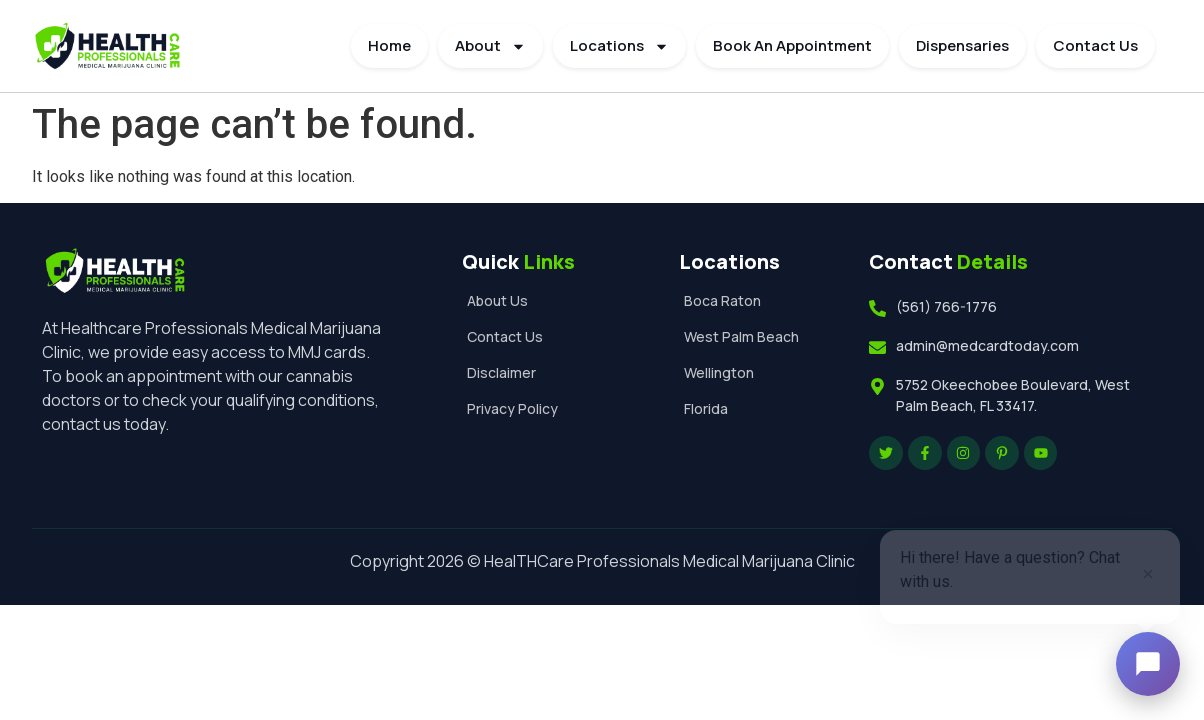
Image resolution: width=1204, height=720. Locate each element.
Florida (706, 408)
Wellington (719, 372)
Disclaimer (501, 372)
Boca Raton (722, 300)
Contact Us (1095, 45)
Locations (619, 46)
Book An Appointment (792, 45)
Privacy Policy (512, 408)
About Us (497, 300)
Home (389, 45)
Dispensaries (962, 45)
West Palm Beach (741, 336)
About (490, 46)
